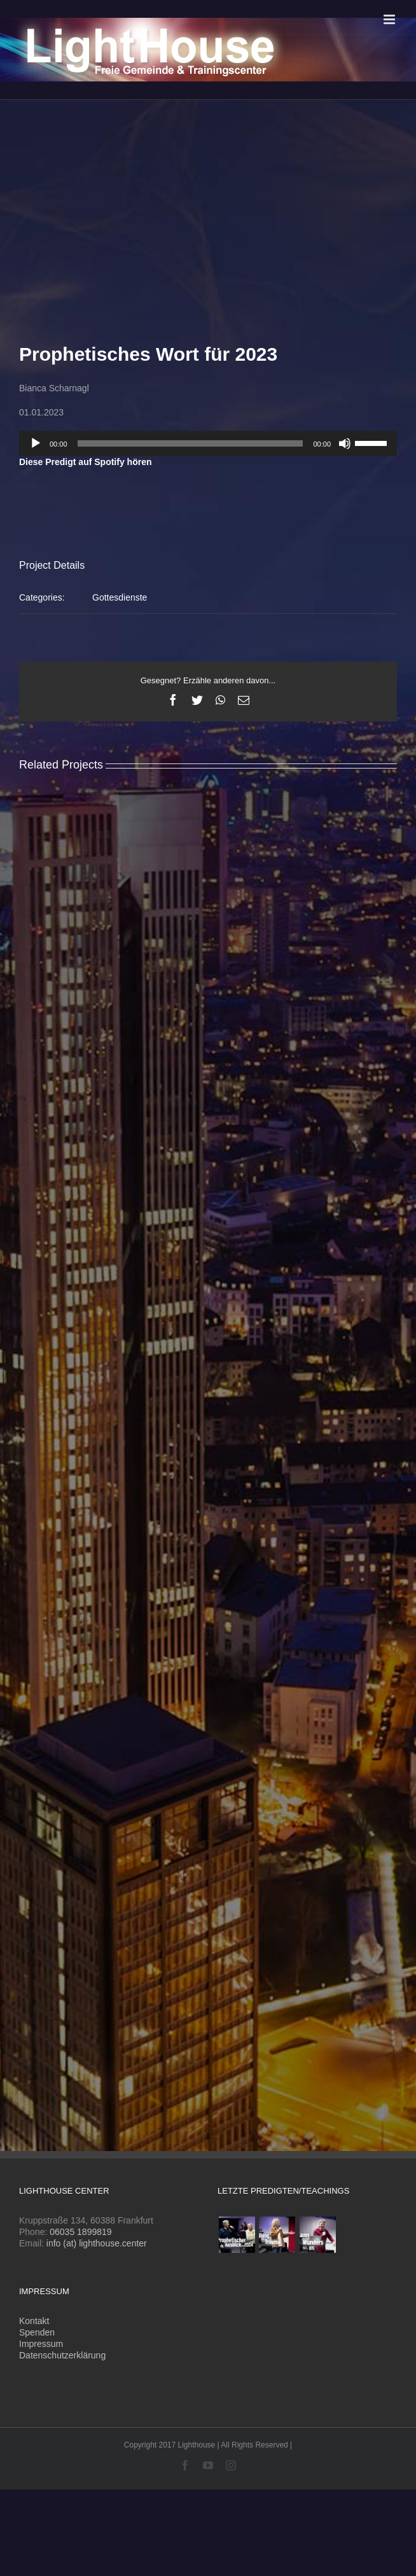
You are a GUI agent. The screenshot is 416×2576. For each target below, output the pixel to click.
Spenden (37, 2332)
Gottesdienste (119, 597)
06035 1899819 (80, 2232)
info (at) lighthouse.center (96, 2243)
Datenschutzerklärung (62, 2355)
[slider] (190, 443)
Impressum (41, 2344)
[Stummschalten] (344, 443)
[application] (208, 443)
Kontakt (34, 2321)
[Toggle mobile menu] (390, 19)
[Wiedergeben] (35, 443)
